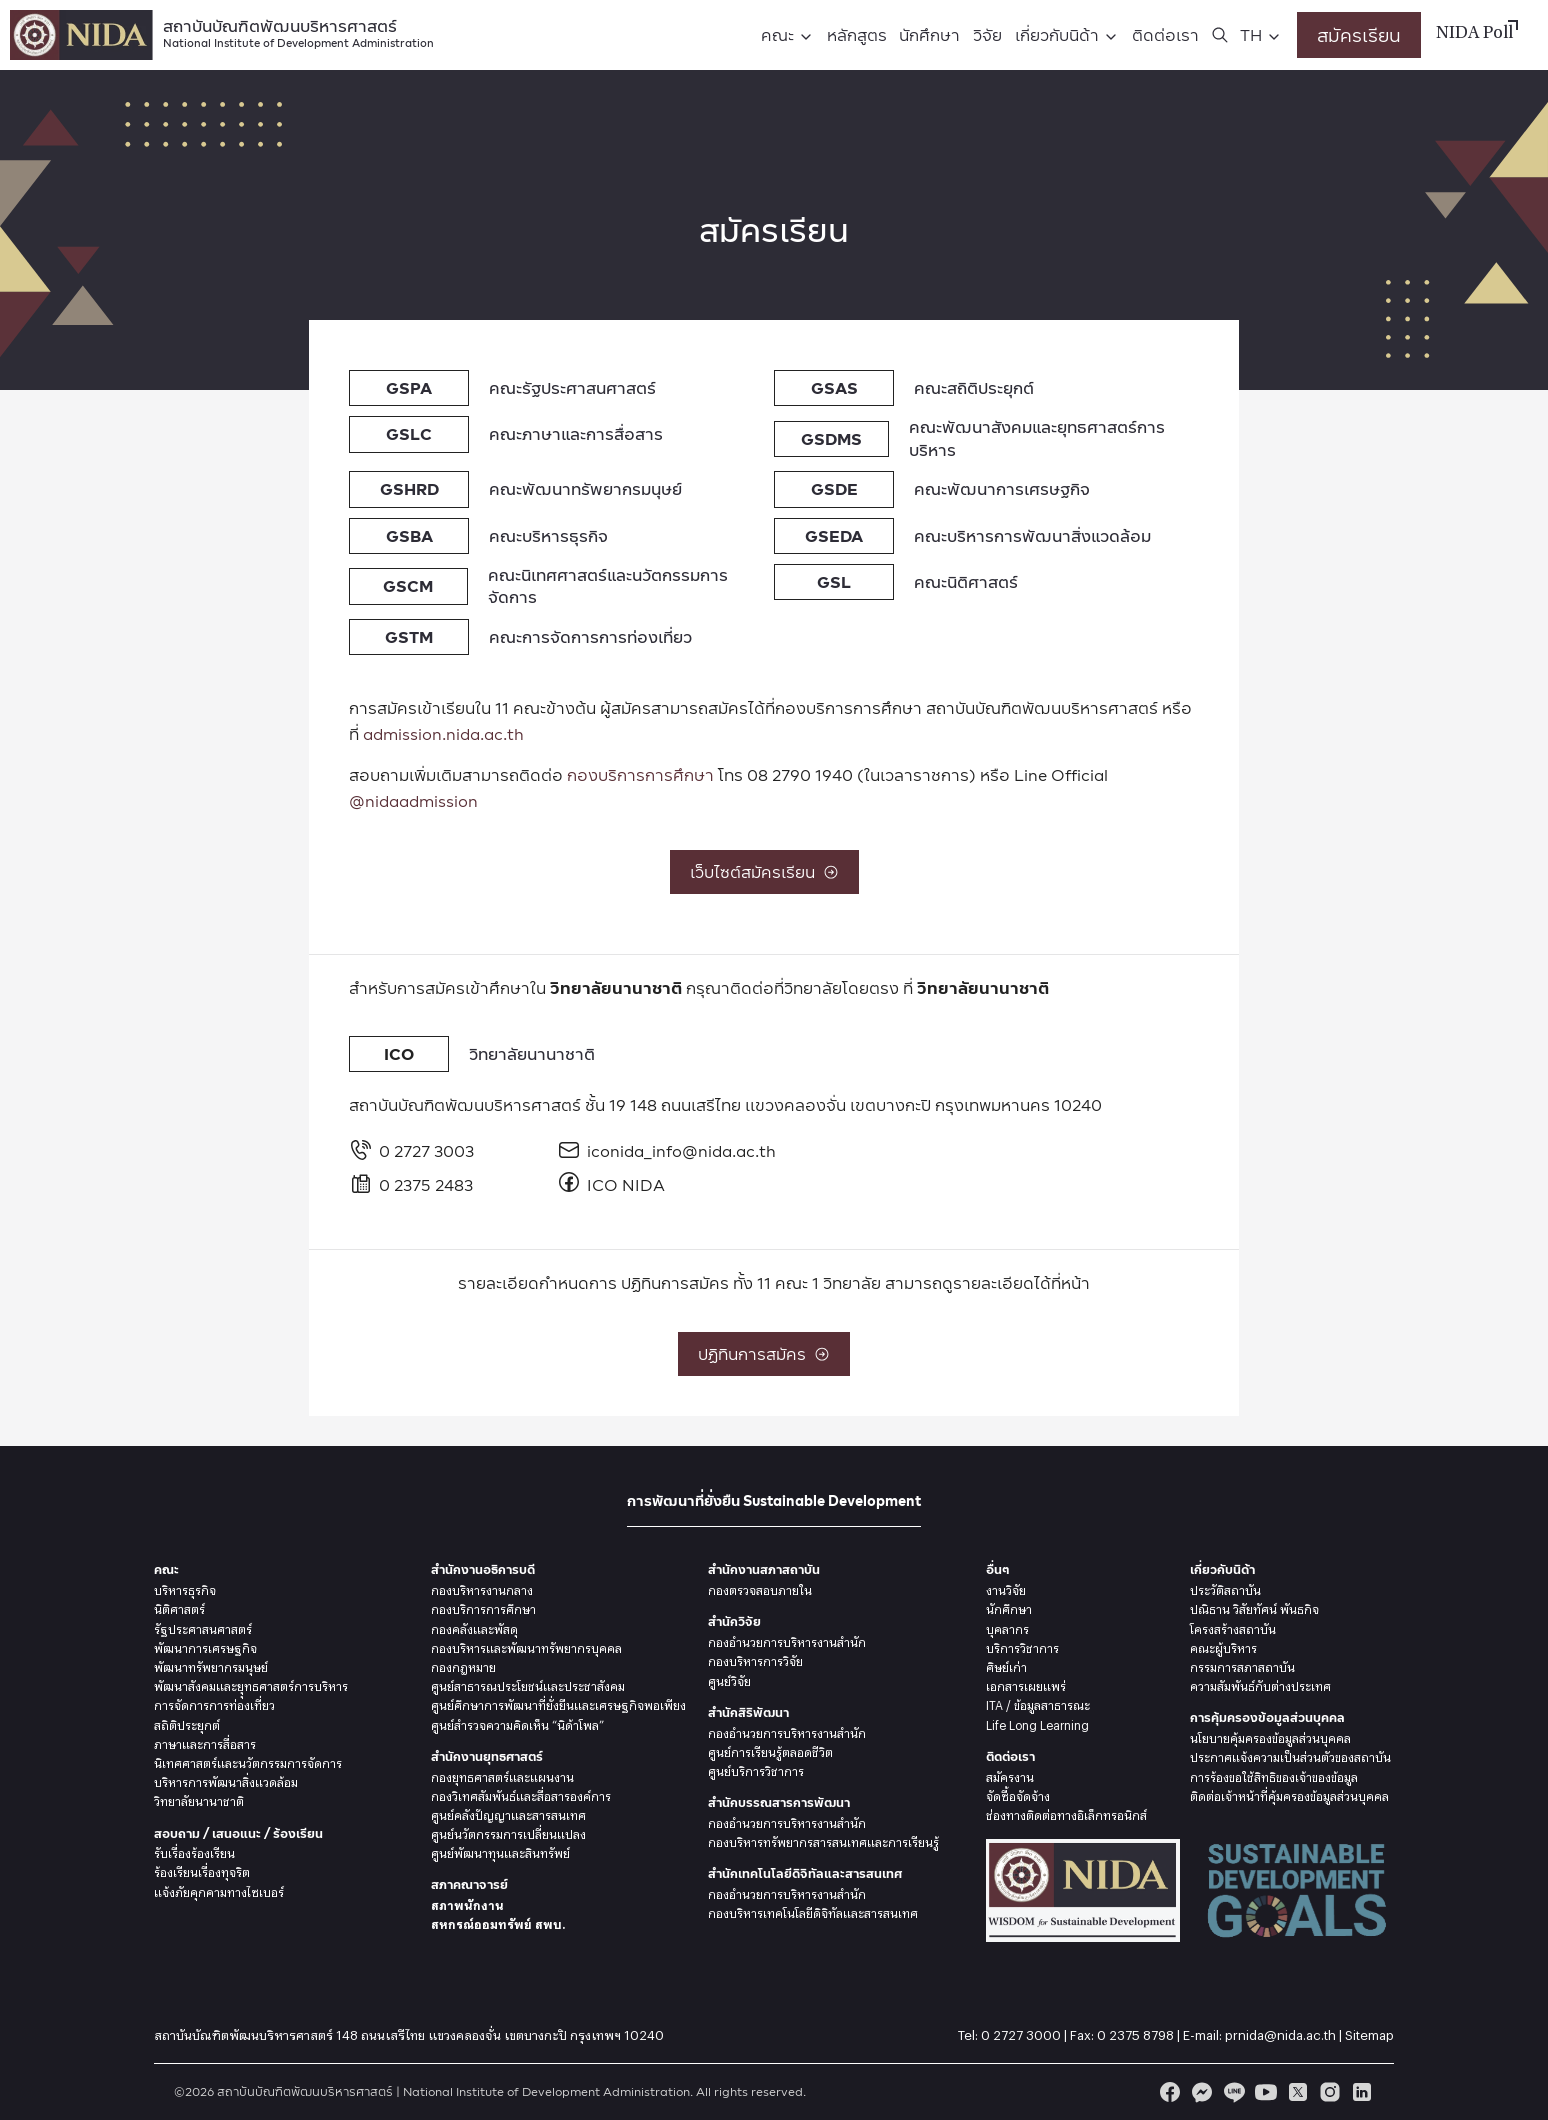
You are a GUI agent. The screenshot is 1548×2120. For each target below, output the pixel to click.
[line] (1234, 2092)
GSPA (409, 387)
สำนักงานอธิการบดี (483, 1569)
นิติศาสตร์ (179, 1607)
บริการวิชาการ (1022, 1646)
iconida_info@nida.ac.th (653, 1150)
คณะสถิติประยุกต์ (974, 387)
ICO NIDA (611, 1184)
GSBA (409, 535)
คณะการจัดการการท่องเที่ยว (590, 636)
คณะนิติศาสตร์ (966, 581)
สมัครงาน (1010, 1775)
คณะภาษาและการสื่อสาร (576, 433)
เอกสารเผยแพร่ (1026, 1684)
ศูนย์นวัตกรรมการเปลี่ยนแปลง (508, 1832)
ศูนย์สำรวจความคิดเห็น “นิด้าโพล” (517, 1723)
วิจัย (987, 34)
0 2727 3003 (411, 1150)
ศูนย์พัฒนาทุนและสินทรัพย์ (500, 1851)
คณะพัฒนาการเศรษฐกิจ (1002, 488)
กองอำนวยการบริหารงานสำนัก (787, 1640)
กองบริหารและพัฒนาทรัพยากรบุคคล (526, 1646)
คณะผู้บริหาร (1223, 1646)
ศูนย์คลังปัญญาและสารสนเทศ (508, 1813)
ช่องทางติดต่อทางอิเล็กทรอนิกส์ (1066, 1813)
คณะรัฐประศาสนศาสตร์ (572, 387)
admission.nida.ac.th (443, 733)
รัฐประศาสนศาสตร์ (203, 1627)
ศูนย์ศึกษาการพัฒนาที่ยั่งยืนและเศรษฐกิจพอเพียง (558, 1703)
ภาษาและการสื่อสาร (205, 1742)
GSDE (834, 488)
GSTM (409, 636)
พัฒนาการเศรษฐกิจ (205, 1646)
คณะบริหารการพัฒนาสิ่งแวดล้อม (1032, 535)
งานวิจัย (1006, 1588)
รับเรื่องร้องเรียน (194, 1851)
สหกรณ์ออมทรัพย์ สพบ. (498, 1922)
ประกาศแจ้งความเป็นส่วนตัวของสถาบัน (1290, 1755)
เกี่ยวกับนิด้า (1057, 34)
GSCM (408, 585)
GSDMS (831, 438)
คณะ (777, 34)
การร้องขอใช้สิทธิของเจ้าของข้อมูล (1274, 1775)
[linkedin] (1362, 2092)
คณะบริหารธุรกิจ (548, 535)
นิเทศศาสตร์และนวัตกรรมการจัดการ (248, 1761)
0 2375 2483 (411, 1184)
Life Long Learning (1037, 1723)
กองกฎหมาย (463, 1665)
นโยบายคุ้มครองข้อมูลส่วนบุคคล (1270, 1736)
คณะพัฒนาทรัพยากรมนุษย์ (585, 488)
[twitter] (1298, 2092)
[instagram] (1330, 2092)
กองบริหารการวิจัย (755, 1659)
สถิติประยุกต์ (187, 1723)
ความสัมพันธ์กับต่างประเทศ (1260, 1684)
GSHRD (409, 488)
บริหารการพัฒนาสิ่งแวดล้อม (226, 1780)
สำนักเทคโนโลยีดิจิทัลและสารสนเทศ (805, 1873)
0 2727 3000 (1021, 2032)
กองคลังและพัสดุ (474, 1627)
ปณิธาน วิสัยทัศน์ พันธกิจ (1254, 1607)
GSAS (834, 387)
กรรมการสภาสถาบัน (1242, 1665)
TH (1251, 34)
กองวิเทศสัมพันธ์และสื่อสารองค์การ (521, 1794)
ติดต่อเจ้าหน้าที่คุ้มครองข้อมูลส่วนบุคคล (1289, 1794)
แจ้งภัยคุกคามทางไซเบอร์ (219, 1890)
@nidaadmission (413, 800)
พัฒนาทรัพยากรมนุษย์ (211, 1665)
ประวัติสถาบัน (1225, 1588)
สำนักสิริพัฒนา (748, 1712)
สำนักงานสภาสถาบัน (764, 1569)
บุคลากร (1007, 1627)
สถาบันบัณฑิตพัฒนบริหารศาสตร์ (298, 31)
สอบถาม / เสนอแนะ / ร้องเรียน (238, 1833)
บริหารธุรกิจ (185, 1588)
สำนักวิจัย (734, 1621)
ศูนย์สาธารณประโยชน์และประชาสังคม (528, 1684)
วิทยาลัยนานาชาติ (532, 1053)
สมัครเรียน (1359, 34)
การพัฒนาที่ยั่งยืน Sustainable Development (774, 1500)
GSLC (409, 433)
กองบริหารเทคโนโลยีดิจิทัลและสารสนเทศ (813, 1911)
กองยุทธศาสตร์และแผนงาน (502, 1775)
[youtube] (1266, 2092)
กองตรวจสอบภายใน (760, 1588)
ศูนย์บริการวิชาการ (756, 1769)
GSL (834, 581)
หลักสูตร (857, 34)
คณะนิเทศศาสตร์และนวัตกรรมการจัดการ (608, 585)
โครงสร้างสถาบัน (1233, 1627)
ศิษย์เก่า (1006, 1665)
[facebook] (1170, 2092)
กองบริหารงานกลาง (482, 1588)
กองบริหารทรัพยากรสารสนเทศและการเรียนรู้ (823, 1840)
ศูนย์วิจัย (729, 1679)
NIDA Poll (1474, 34)
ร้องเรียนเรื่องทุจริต (202, 1870)
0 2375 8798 (1135, 2032)
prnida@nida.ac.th (1280, 2032)
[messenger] (1202, 2092)
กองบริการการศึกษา (640, 774)
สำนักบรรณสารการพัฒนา (779, 1802)
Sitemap (1369, 2032)
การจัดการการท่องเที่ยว (214, 1703)
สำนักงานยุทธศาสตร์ (487, 1756)
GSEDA (834, 535)
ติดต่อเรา (1165, 34)
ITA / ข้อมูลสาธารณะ (1038, 1703)
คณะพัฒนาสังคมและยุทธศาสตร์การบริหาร (1037, 437)
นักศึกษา (929, 34)
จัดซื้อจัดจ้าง (1018, 1794)
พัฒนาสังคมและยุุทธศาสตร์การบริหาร (251, 1684)
